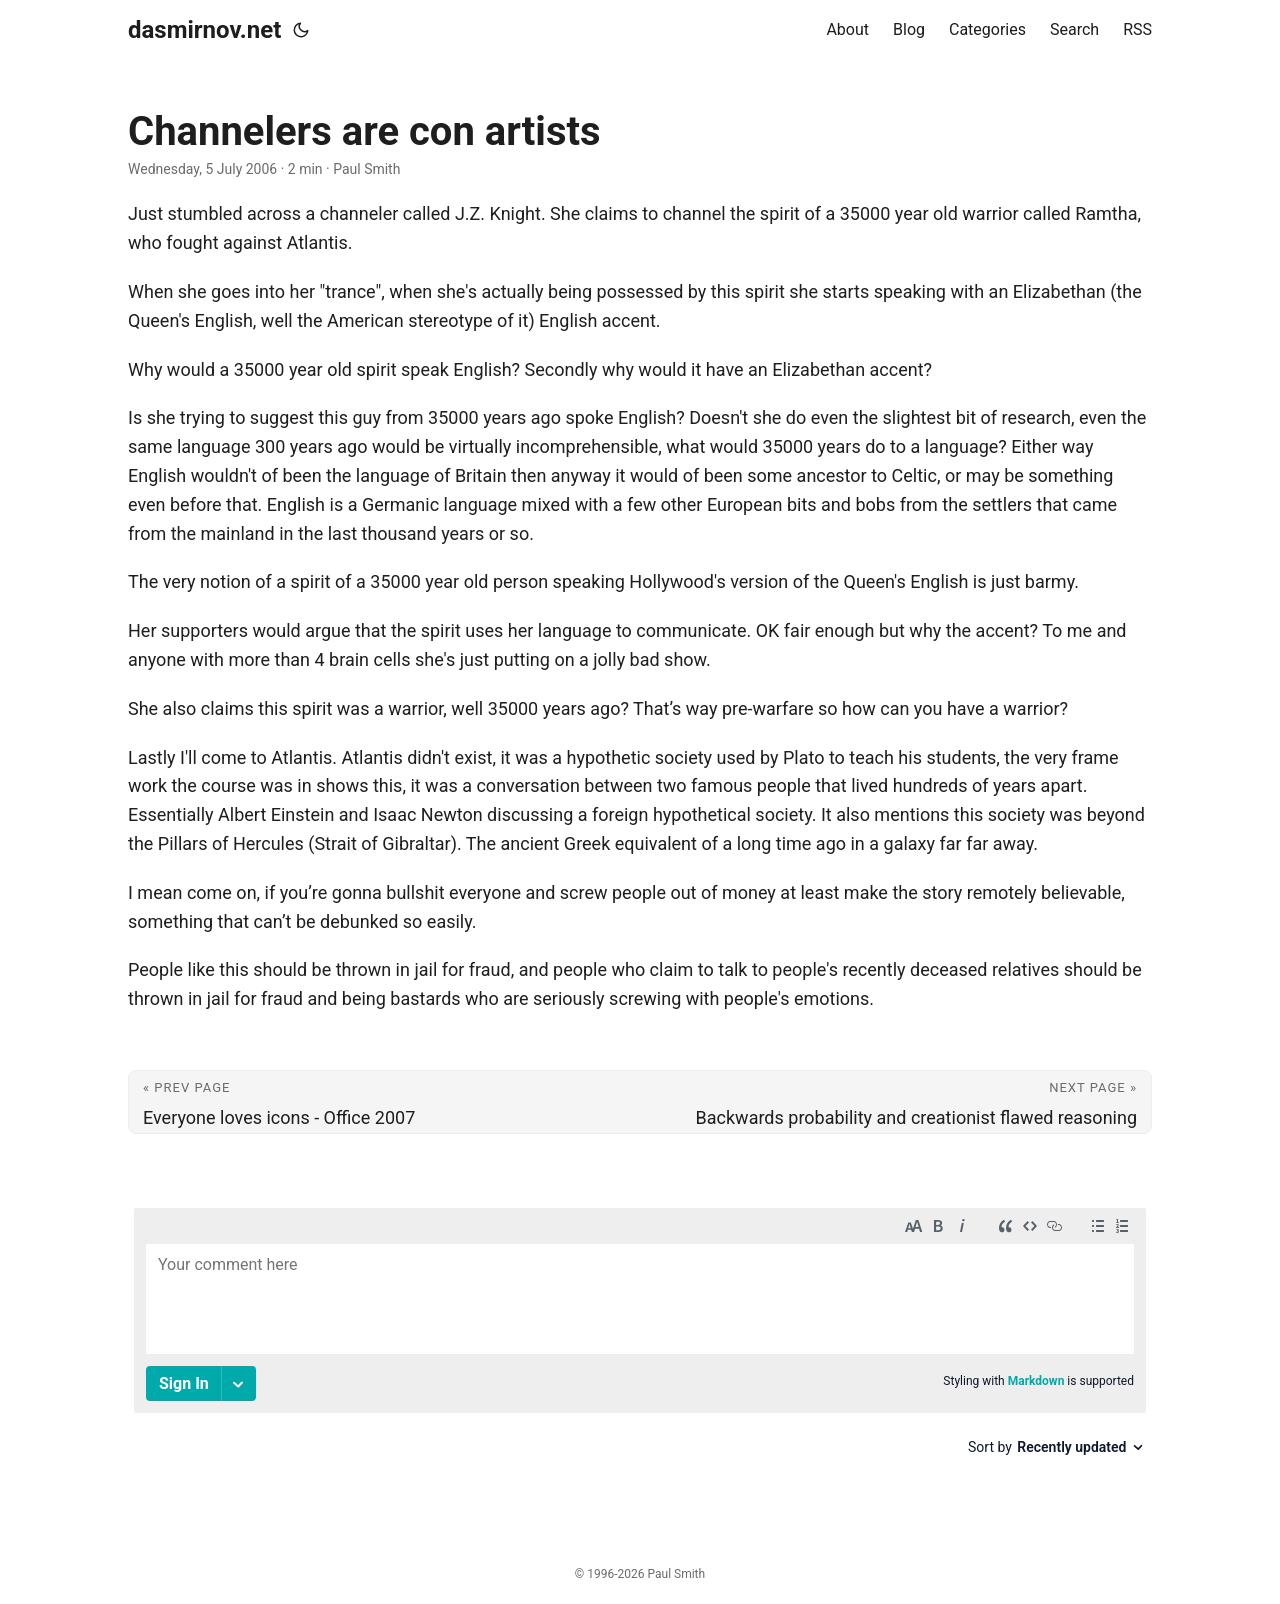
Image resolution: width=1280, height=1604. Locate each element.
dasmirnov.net (204, 30)
